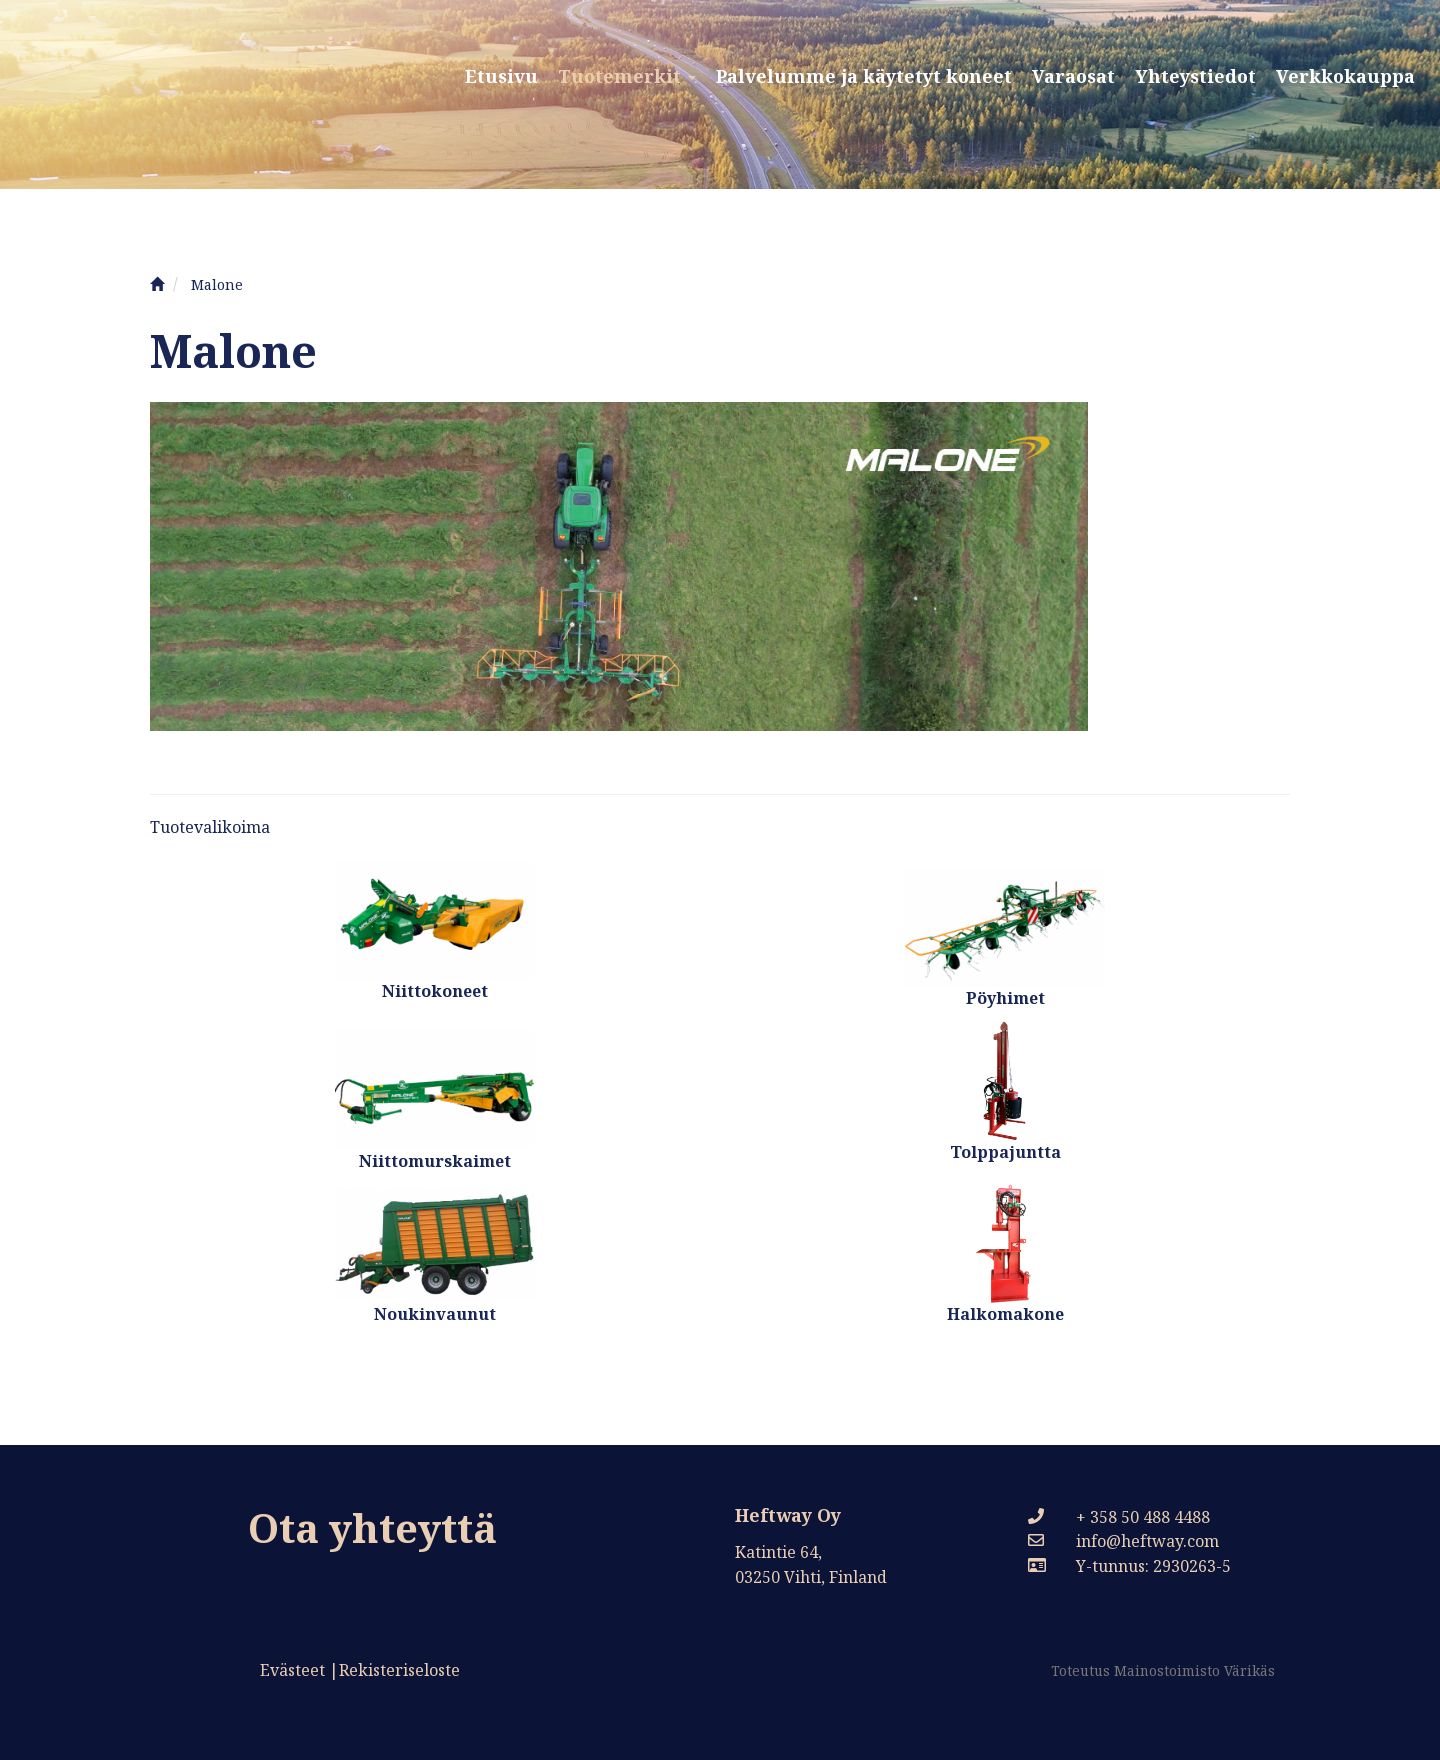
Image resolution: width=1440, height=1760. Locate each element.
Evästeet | (299, 1670)
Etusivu (501, 76)
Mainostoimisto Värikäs (1194, 1670)
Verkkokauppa (1345, 76)
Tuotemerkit (627, 76)
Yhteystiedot (1195, 76)
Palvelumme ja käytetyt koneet (864, 76)
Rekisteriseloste (399, 1670)
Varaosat (1073, 76)
